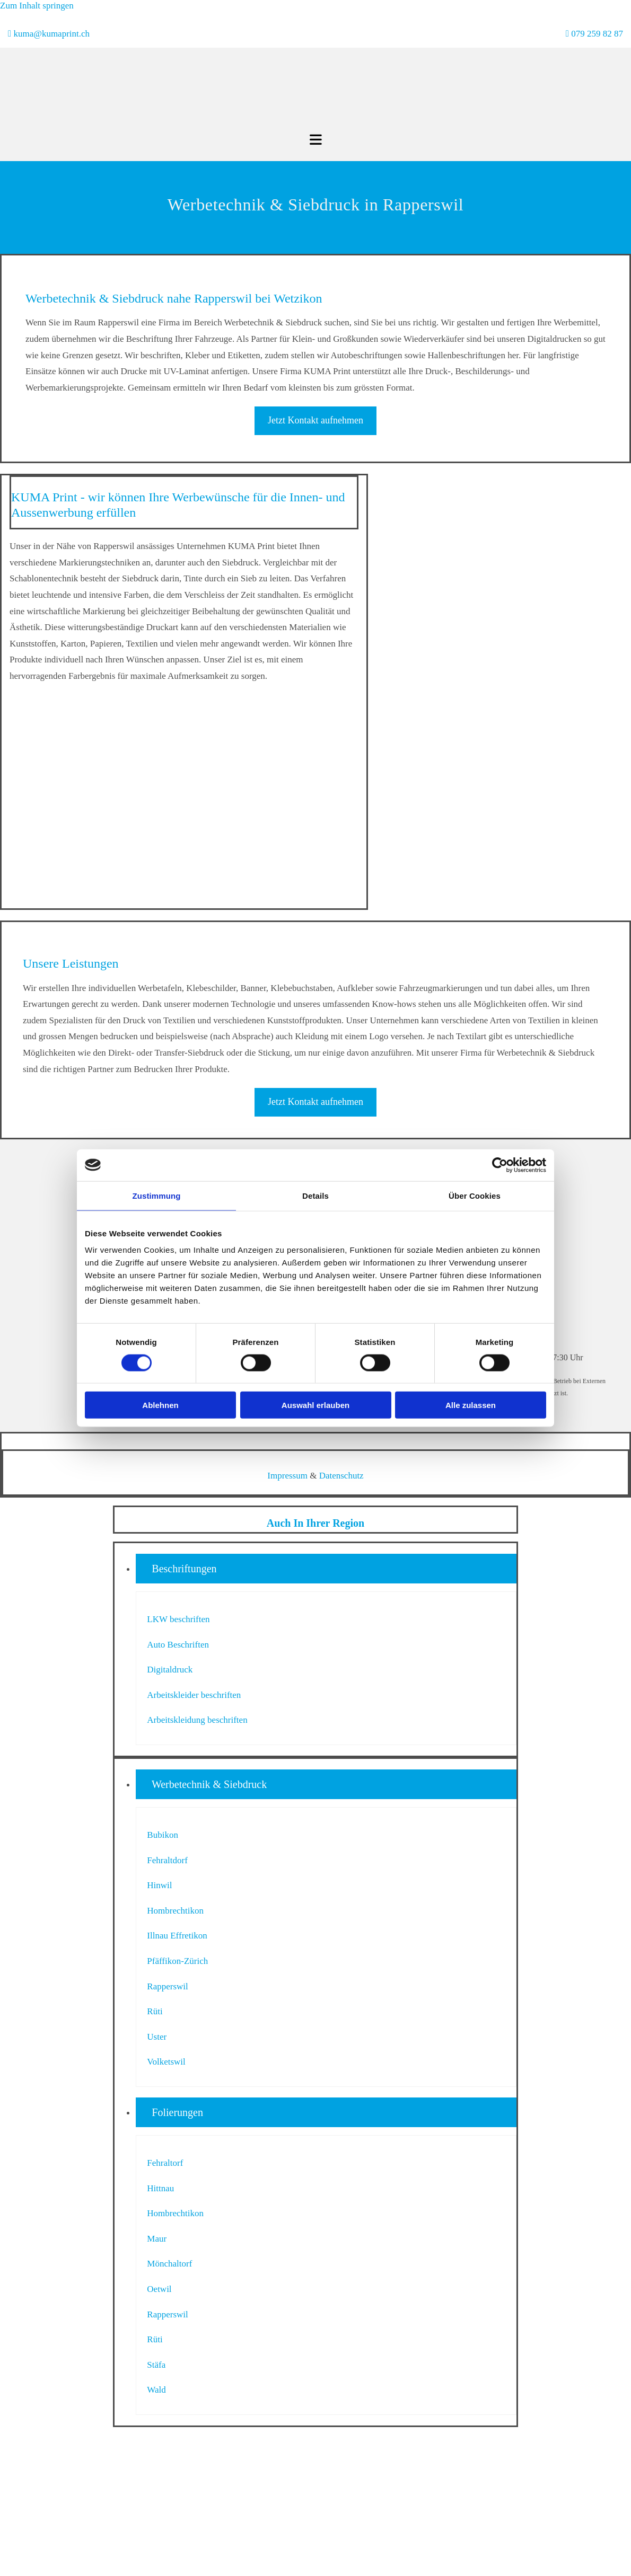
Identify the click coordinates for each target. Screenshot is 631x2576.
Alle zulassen (470, 1405)
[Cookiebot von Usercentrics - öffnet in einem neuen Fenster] (499, 1165)
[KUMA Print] (280, 126)
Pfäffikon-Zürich (177, 1961)
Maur (156, 2239)
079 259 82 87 (597, 34)
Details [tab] (315, 1195)
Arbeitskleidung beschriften (197, 1720)
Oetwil (159, 2289)
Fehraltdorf (167, 1860)
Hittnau (160, 2188)
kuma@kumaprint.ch (51, 34)
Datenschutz (341, 1476)
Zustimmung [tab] (157, 1195)
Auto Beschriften (178, 1645)
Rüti (154, 2011)
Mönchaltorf (169, 2264)
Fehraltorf (165, 2163)
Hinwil (159, 1885)
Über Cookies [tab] (475, 1195)
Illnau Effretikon (177, 1936)
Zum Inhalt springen (37, 6)
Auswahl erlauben (315, 1405)
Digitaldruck (169, 1670)
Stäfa (156, 2365)
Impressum (287, 1476)
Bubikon (162, 1835)
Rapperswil (167, 1986)
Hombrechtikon (175, 1911)
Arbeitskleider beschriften (194, 1695)
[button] (315, 420)
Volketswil (166, 2062)
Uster (156, 2037)
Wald (156, 2390)
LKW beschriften (178, 1619)
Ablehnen (160, 1405)
